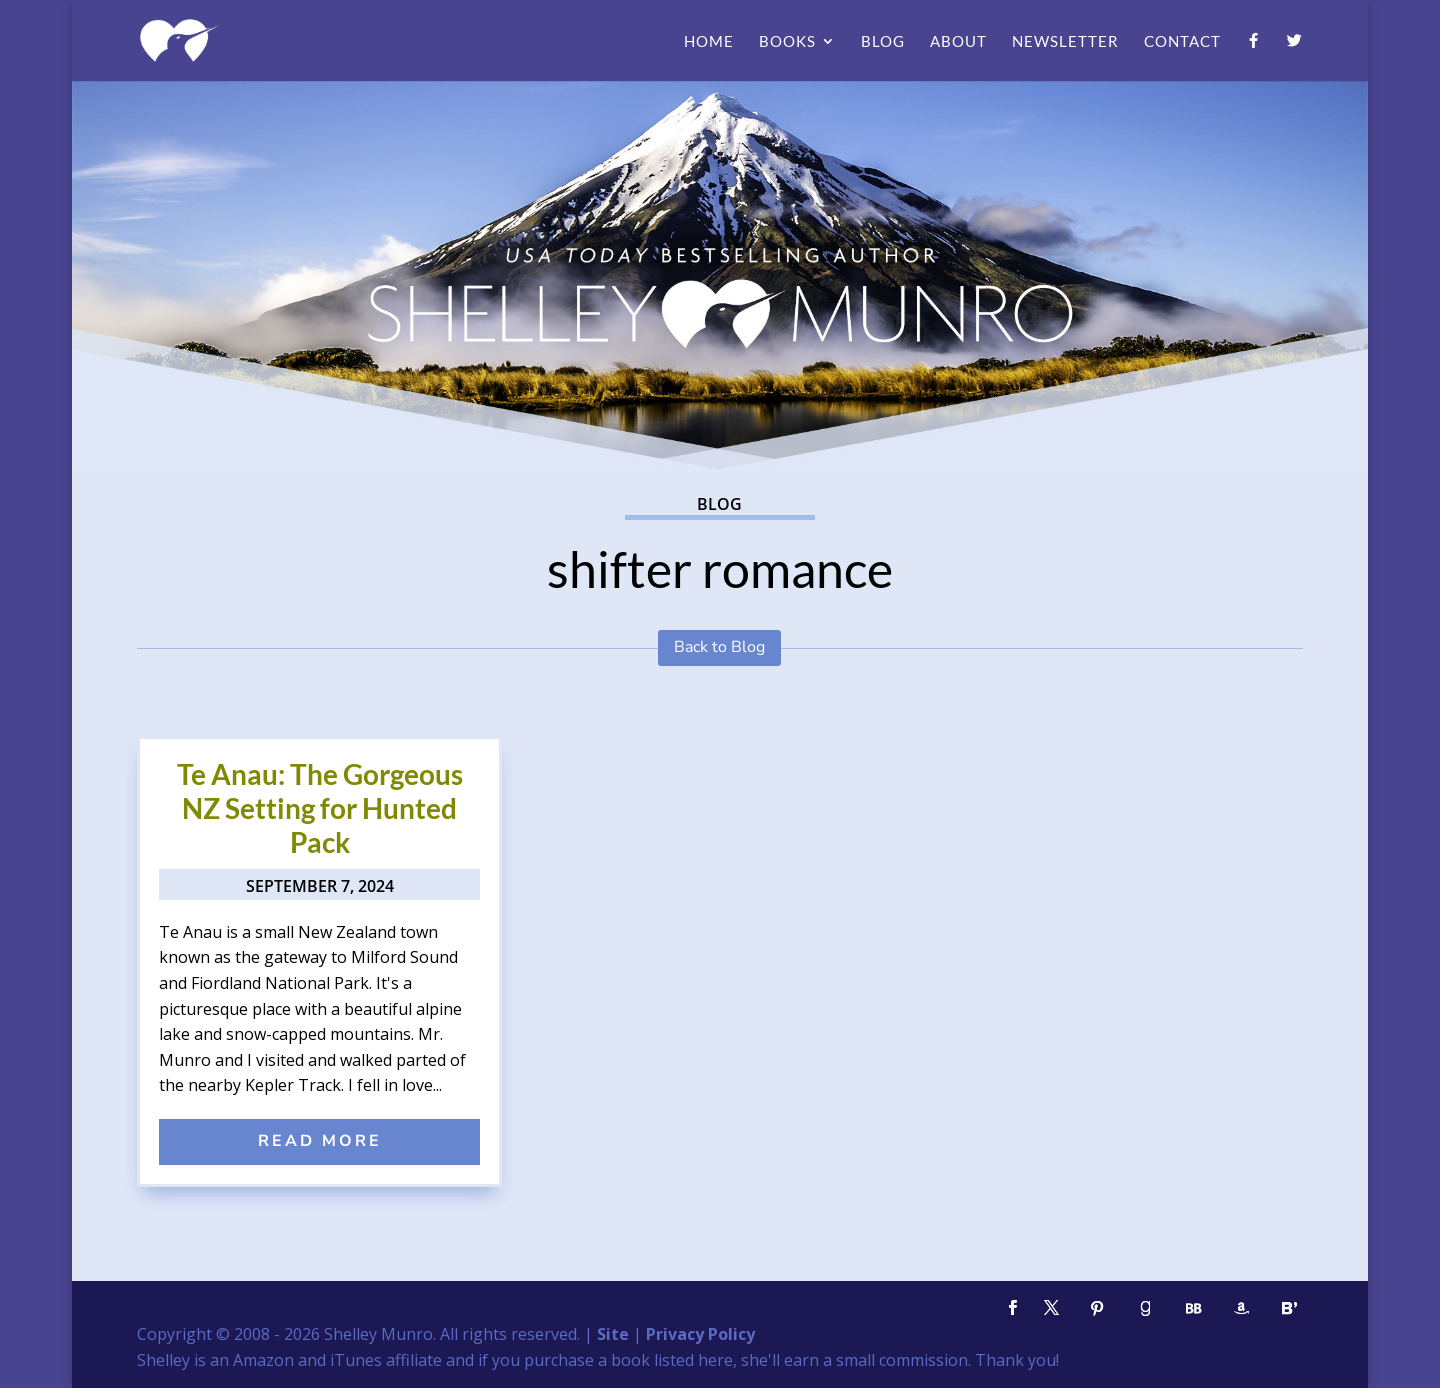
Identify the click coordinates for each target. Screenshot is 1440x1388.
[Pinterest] (1097, 1308)
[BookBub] (1193, 1308)
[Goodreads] (1145, 1308)
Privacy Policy (700, 1334)
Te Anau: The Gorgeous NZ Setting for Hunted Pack (320, 807)
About (958, 42)
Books (787, 42)
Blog (883, 42)
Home (709, 42)
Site (613, 1334)
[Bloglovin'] (1289, 1308)
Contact (1182, 42)
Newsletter (1065, 42)
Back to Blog (719, 647)
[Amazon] (1241, 1308)
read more (320, 1141)
